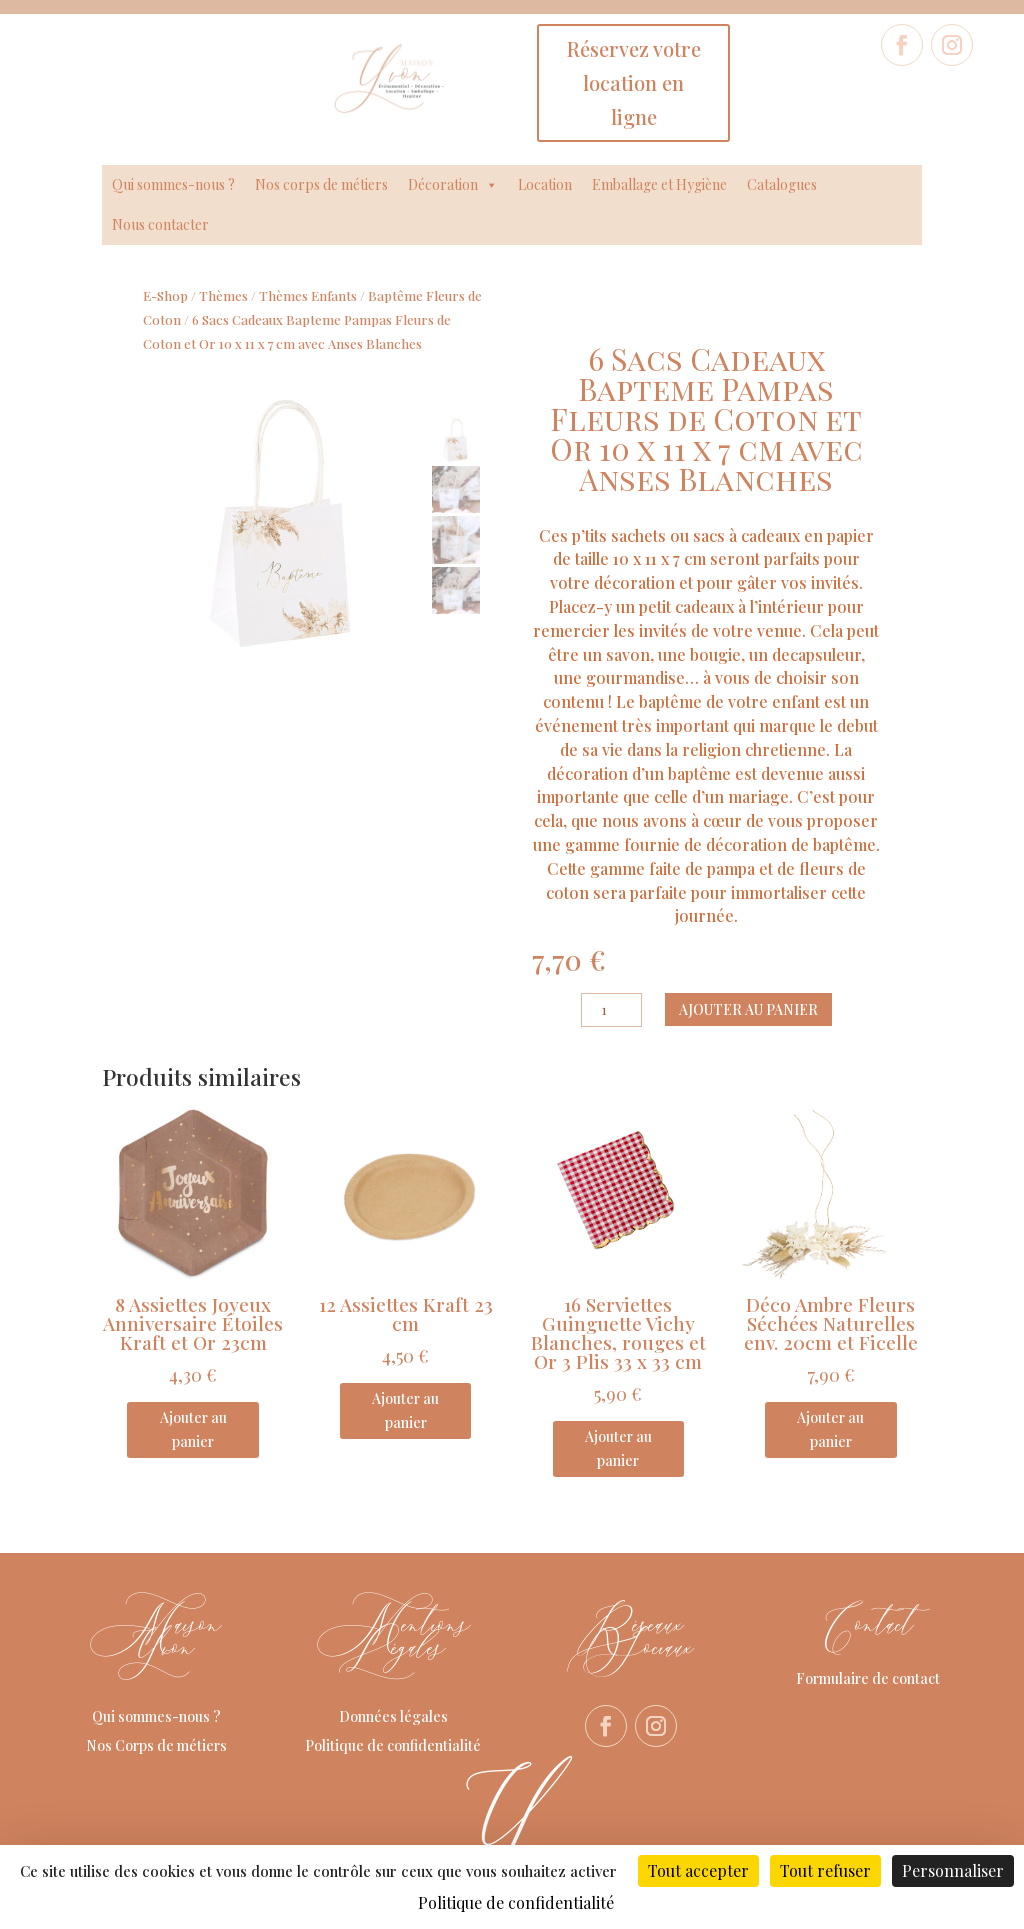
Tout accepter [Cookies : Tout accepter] (698, 1870)
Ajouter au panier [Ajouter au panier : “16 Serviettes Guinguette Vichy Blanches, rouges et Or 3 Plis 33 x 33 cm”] (618, 1448)
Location (545, 184)
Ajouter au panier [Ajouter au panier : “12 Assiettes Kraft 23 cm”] (405, 1410)
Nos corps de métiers (321, 184)
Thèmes (223, 295)
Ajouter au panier (748, 1009)
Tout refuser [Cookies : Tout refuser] (825, 1870)
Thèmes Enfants (308, 295)
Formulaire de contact (868, 1678)
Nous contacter (160, 224)
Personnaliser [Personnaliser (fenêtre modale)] (953, 1870)
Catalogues (782, 184)
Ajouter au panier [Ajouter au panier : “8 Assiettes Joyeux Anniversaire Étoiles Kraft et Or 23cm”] (193, 1429)
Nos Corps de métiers (156, 1745)
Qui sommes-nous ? (173, 184)
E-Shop (165, 295)
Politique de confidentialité (393, 1745)
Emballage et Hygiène (659, 184)
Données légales (393, 1716)
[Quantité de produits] (611, 1010)
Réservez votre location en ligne (634, 82)
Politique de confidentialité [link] (516, 1902)
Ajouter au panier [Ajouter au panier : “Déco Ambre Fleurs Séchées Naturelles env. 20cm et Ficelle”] (830, 1429)
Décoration (453, 185)
